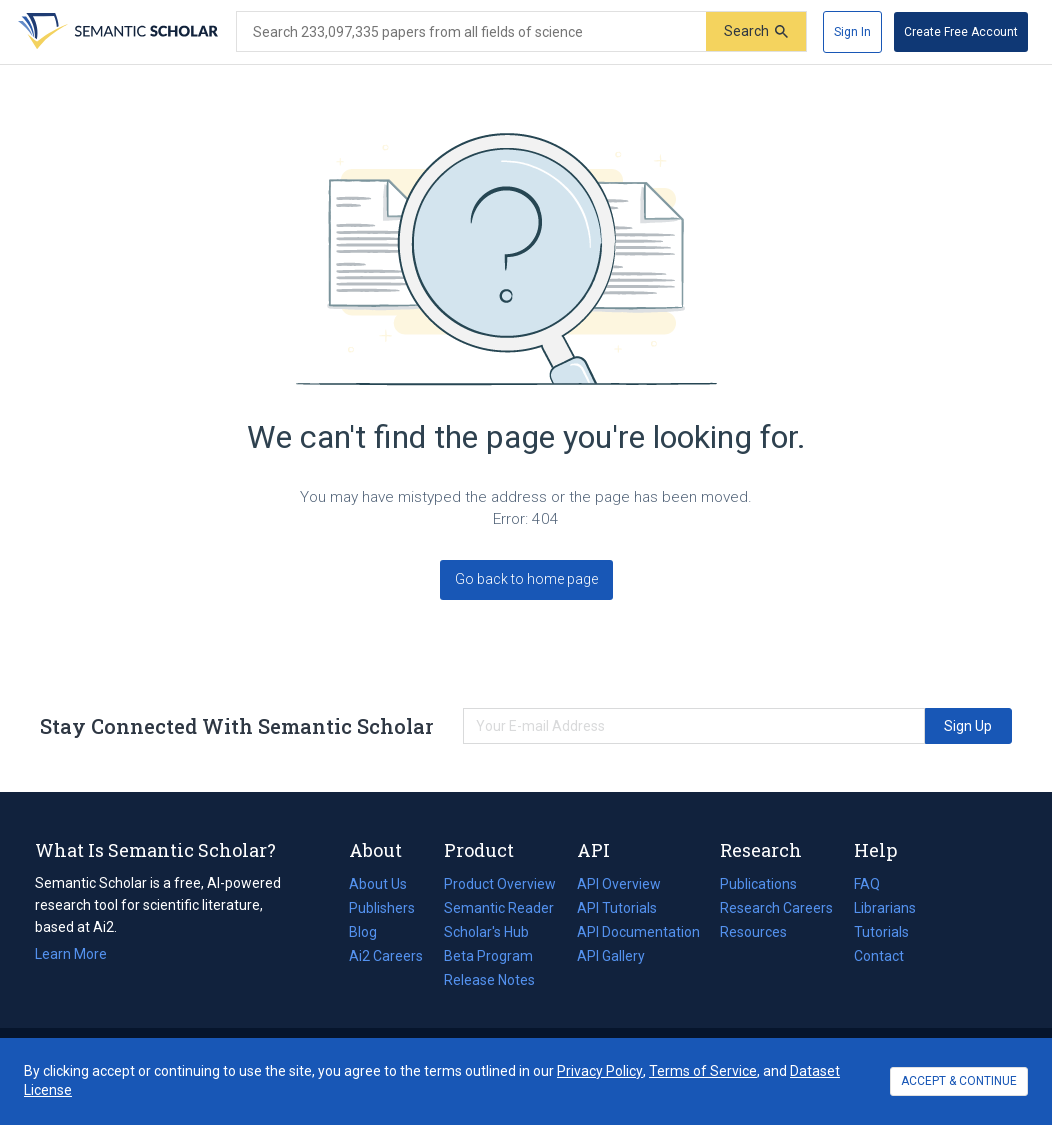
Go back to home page (526, 579)
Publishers (382, 908)
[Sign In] (852, 32)
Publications (758, 884)
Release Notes (489, 980)
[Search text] (471, 32)
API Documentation (638, 932)
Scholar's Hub (486, 932)
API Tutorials (617, 908)
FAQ (867, 884)
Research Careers (776, 908)
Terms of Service (703, 1071)
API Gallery (611, 956)
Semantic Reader (499, 908)
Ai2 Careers (386, 956)
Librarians (885, 908)
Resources (753, 932)
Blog (371, 932)
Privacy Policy (600, 1071)
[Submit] (756, 31)
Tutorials (881, 932)
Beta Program (488, 956)
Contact (879, 956)
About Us (378, 884)
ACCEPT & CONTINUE (959, 1081)
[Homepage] (116, 32)
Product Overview (500, 884)
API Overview (619, 884)
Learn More (71, 954)
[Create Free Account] (961, 32)
